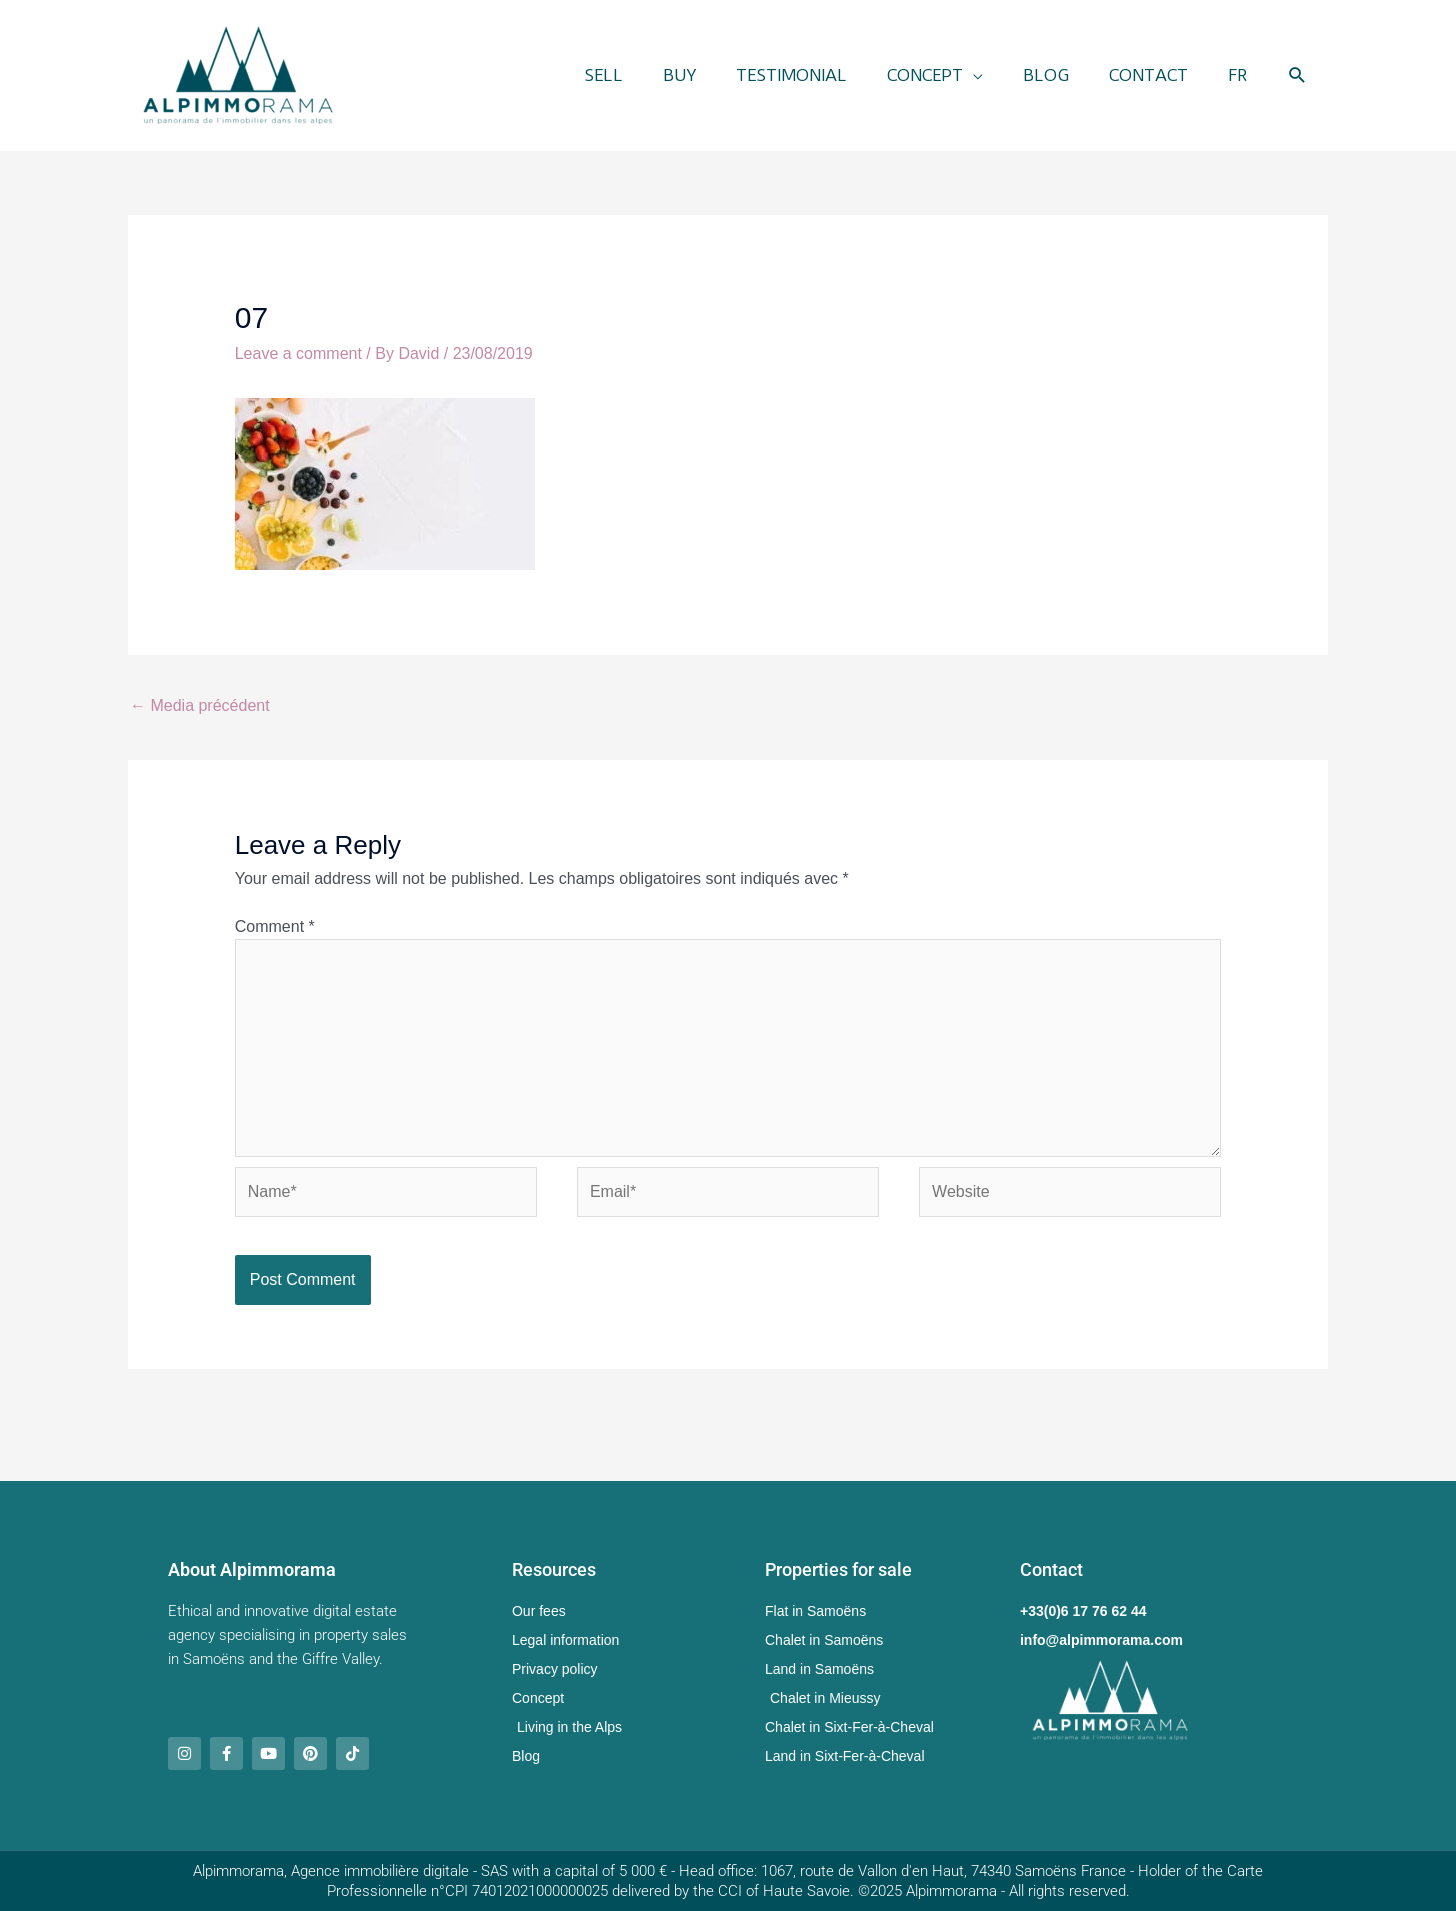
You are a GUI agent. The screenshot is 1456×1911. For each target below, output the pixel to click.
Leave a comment (298, 353)
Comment (275, 926)
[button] (1297, 75)
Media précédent (200, 705)
